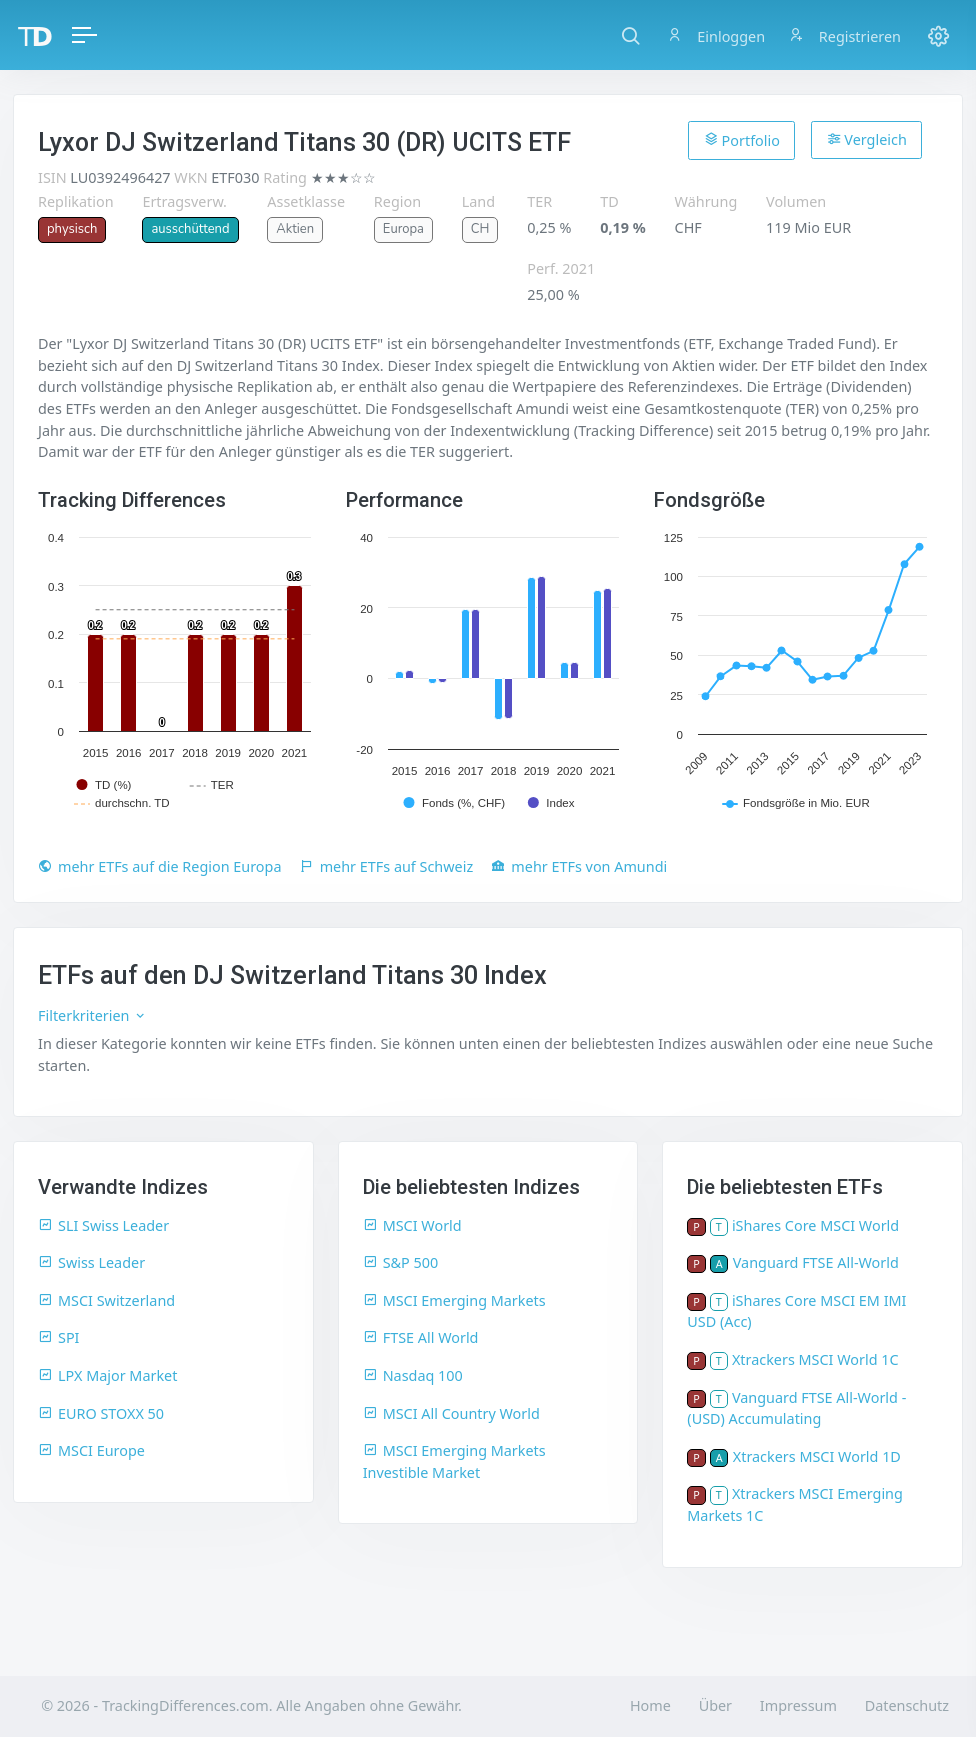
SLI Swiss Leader (103, 1225)
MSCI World (412, 1225)
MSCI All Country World (451, 1413)
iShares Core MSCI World (815, 1225)
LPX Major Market (107, 1375)
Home (650, 1705)
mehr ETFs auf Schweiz (387, 866)
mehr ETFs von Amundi (579, 866)
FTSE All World (421, 1337)
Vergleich (867, 139)
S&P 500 (401, 1262)
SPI (59, 1337)
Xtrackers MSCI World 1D (817, 1456)
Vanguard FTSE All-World (816, 1262)
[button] (630, 35)
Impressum (798, 1705)
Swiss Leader (91, 1262)
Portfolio (742, 140)
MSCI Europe (91, 1450)
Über (715, 1705)
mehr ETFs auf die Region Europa (160, 866)
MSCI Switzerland (106, 1300)
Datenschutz (907, 1705)
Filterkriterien (92, 1015)
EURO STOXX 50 (101, 1413)
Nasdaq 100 (413, 1375)
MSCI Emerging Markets (454, 1300)
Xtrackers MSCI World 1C (815, 1359)
